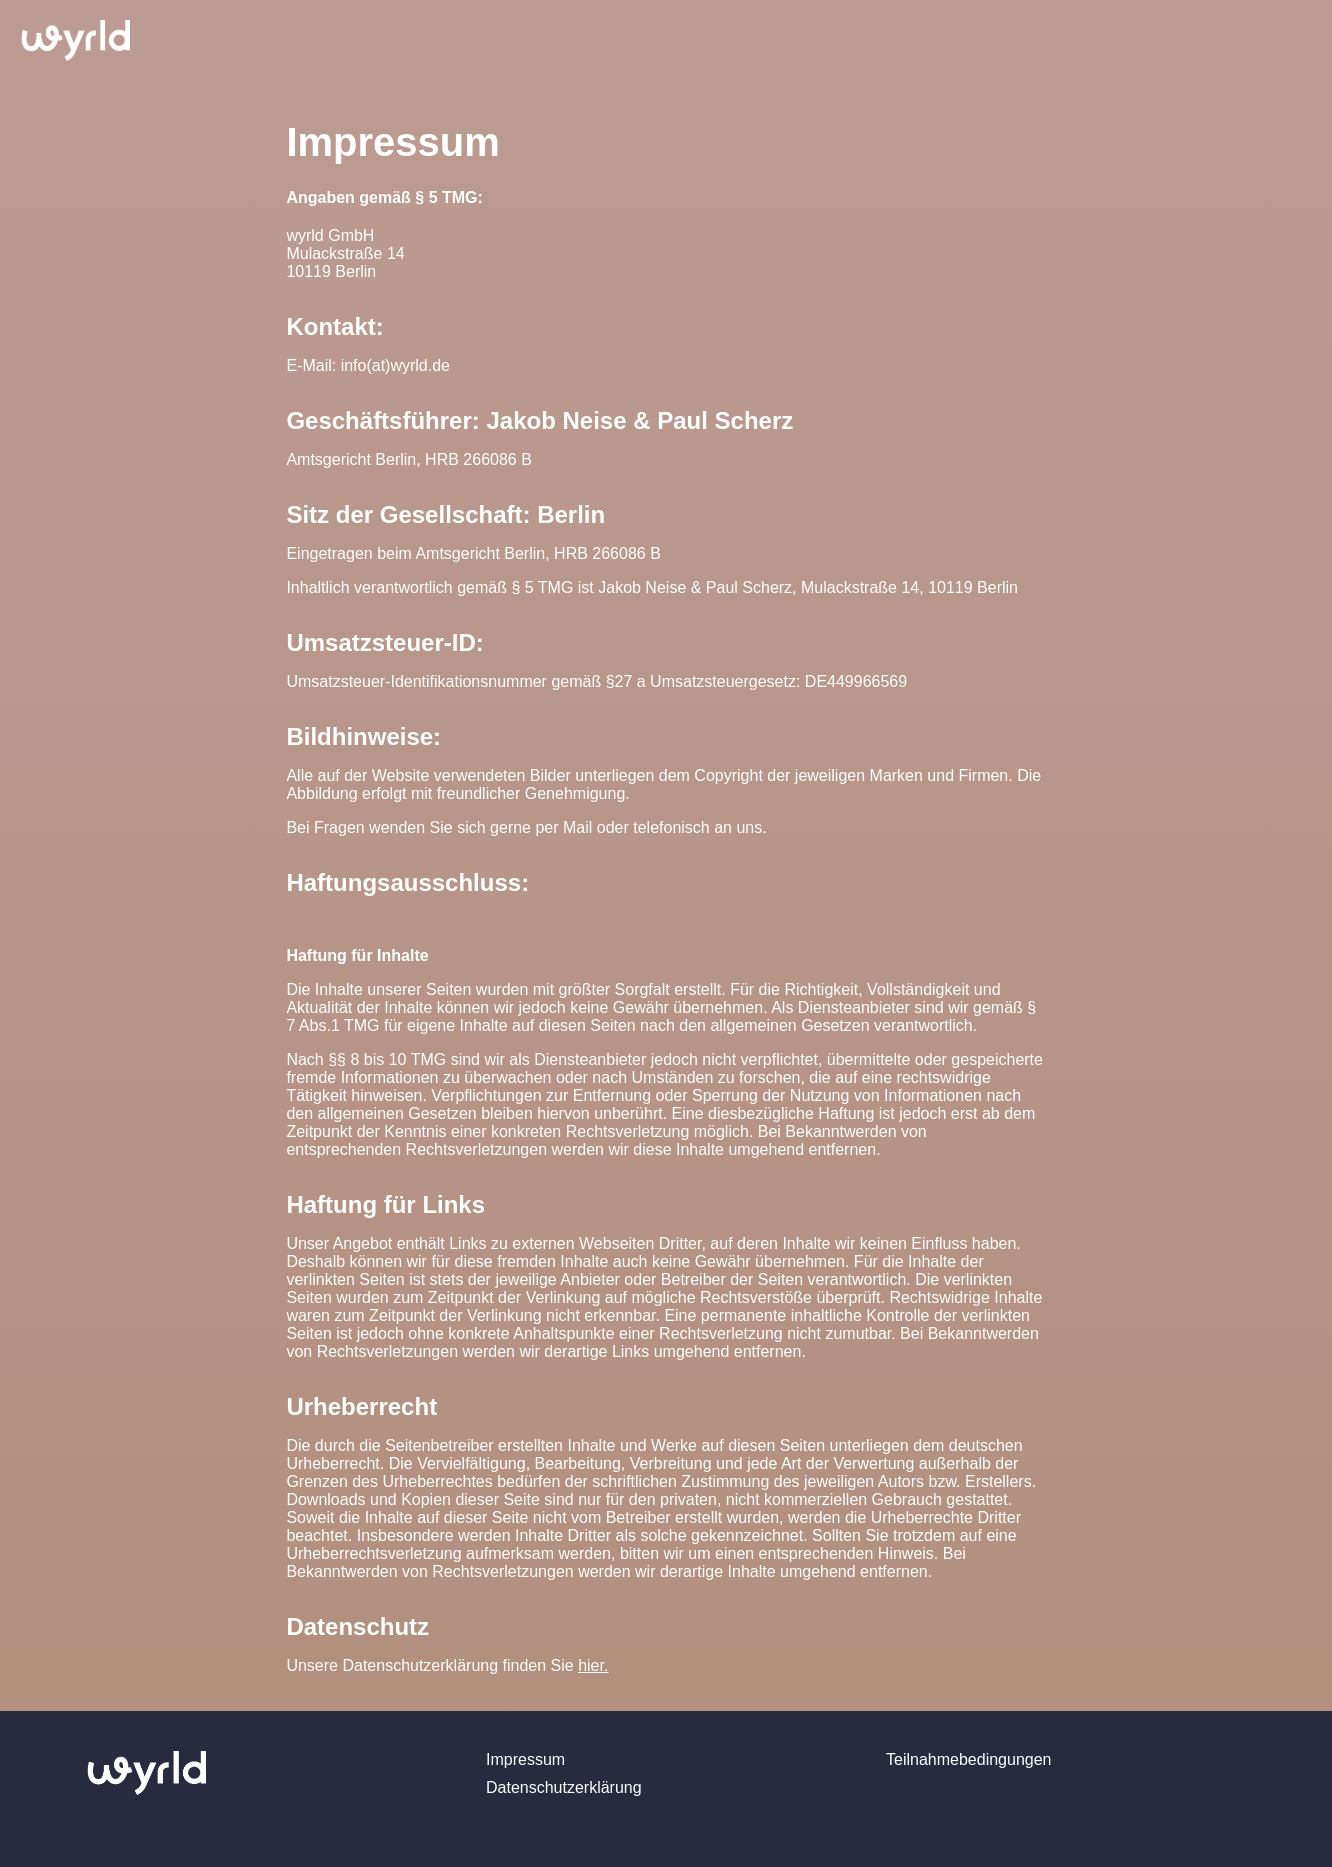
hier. (593, 1665)
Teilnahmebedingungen (968, 1759)
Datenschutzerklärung (564, 1787)
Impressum (525, 1759)
